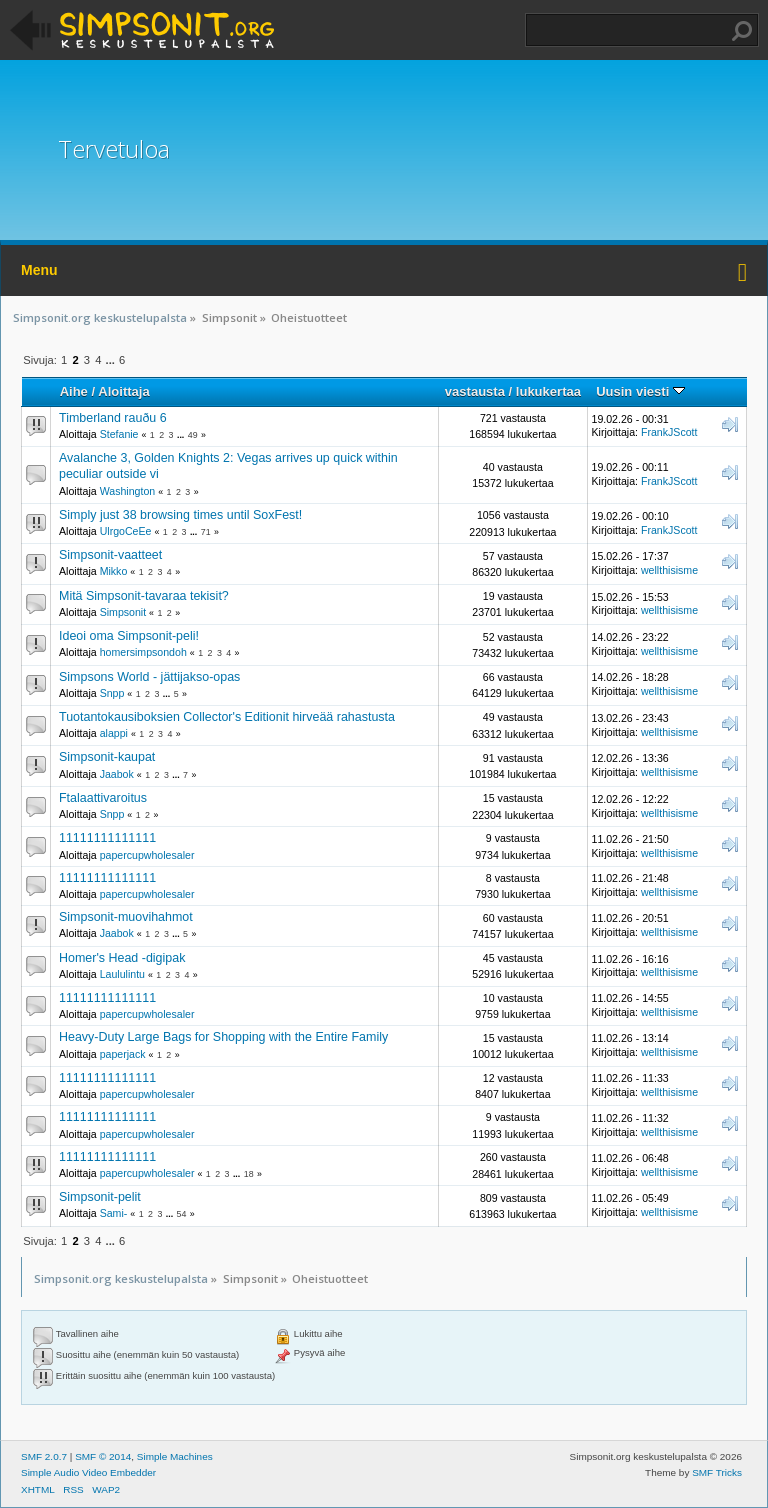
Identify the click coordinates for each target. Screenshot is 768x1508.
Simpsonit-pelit (100, 1197)
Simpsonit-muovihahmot (126, 917)
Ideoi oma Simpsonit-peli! (129, 636)
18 (249, 1174)
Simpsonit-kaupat (107, 757)
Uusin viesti (640, 391)
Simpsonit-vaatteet (110, 555)
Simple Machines (175, 1456)
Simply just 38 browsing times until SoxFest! (180, 515)
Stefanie (119, 434)
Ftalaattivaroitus (103, 798)
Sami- (114, 1213)
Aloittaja (123, 391)
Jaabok (117, 774)
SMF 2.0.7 (44, 1456)
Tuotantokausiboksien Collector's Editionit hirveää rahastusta (227, 717)
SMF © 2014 (103, 1456)
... (112, 360)
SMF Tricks (717, 1472)
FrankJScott (669, 432)
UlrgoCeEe (126, 531)
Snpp (112, 693)
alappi (114, 733)
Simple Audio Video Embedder (88, 1472)
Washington (128, 491)
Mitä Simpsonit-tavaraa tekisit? (144, 596)
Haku (742, 31)
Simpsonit (123, 612)
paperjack (123, 1054)
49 (193, 435)
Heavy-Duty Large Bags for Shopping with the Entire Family (223, 1037)
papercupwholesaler (147, 855)
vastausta (475, 391)
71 (206, 532)
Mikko (114, 571)
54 (182, 1214)
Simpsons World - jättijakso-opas (149, 677)
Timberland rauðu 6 (113, 418)
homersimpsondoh (143, 652)
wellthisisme (669, 570)
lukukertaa (548, 391)
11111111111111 (107, 838)
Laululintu (122, 974)
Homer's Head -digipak (122, 958)
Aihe (74, 391)
